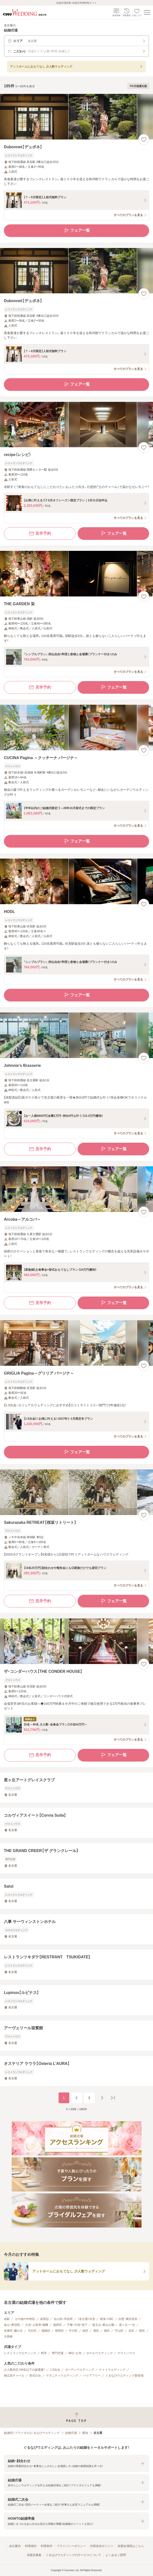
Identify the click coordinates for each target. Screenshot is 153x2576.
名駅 (7, 2319)
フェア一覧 (76, 231)
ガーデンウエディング (79, 2369)
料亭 (44, 2353)
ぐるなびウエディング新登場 (124, 2375)
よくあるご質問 (115, 2555)
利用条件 (46, 2546)
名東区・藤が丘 (13, 2330)
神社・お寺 (75, 2353)
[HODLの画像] (76, 881)
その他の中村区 (25, 2319)
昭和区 (59, 2330)
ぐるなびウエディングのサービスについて (73, 2555)
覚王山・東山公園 (103, 2325)
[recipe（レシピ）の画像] (76, 424)
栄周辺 (44, 2319)
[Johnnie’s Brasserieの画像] (76, 1035)
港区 (96, 2330)
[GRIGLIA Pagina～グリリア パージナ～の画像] (76, 1343)
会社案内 (15, 2546)
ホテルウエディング (99, 2353)
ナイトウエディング (112, 2369)
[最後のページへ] (112, 2097)
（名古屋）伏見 (86, 2319)
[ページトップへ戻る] (76, 2417)
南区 (107, 2330)
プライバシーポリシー (71, 2546)
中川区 (73, 2330)
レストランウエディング (20, 2353)
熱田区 (57, 2325)
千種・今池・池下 (77, 2325)
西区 (142, 2330)
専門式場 (57, 2353)
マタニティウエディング (62, 2375)
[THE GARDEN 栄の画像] (76, 573)
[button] (76, 2463)
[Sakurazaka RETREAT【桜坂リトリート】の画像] (76, 1492)
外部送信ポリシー (101, 2546)
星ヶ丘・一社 (127, 2325)
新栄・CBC (106, 2319)
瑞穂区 (45, 2330)
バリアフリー (92, 2375)
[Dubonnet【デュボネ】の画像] (76, 116)
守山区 (119, 2330)
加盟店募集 (34, 2555)
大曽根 (8, 2336)
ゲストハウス (126, 2353)
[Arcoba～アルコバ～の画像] (76, 1189)
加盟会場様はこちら (131, 2546)
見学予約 (40, 533)
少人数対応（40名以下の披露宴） (24, 2369)
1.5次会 (55, 2369)
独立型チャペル (14, 2375)
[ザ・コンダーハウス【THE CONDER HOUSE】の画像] (76, 1641)
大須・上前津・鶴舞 (36, 2325)
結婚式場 (71, 2433)
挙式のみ (35, 2375)
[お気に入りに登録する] (143, 139)
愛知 (85, 2433)
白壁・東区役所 (127, 2319)
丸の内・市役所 (63, 2319)
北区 (131, 2330)
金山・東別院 (12, 2325)
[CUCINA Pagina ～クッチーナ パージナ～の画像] (76, 727)
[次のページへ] (102, 2097)
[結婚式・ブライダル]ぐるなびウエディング (32, 2433)
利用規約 (31, 2546)
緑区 (85, 2330)
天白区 (32, 2330)
